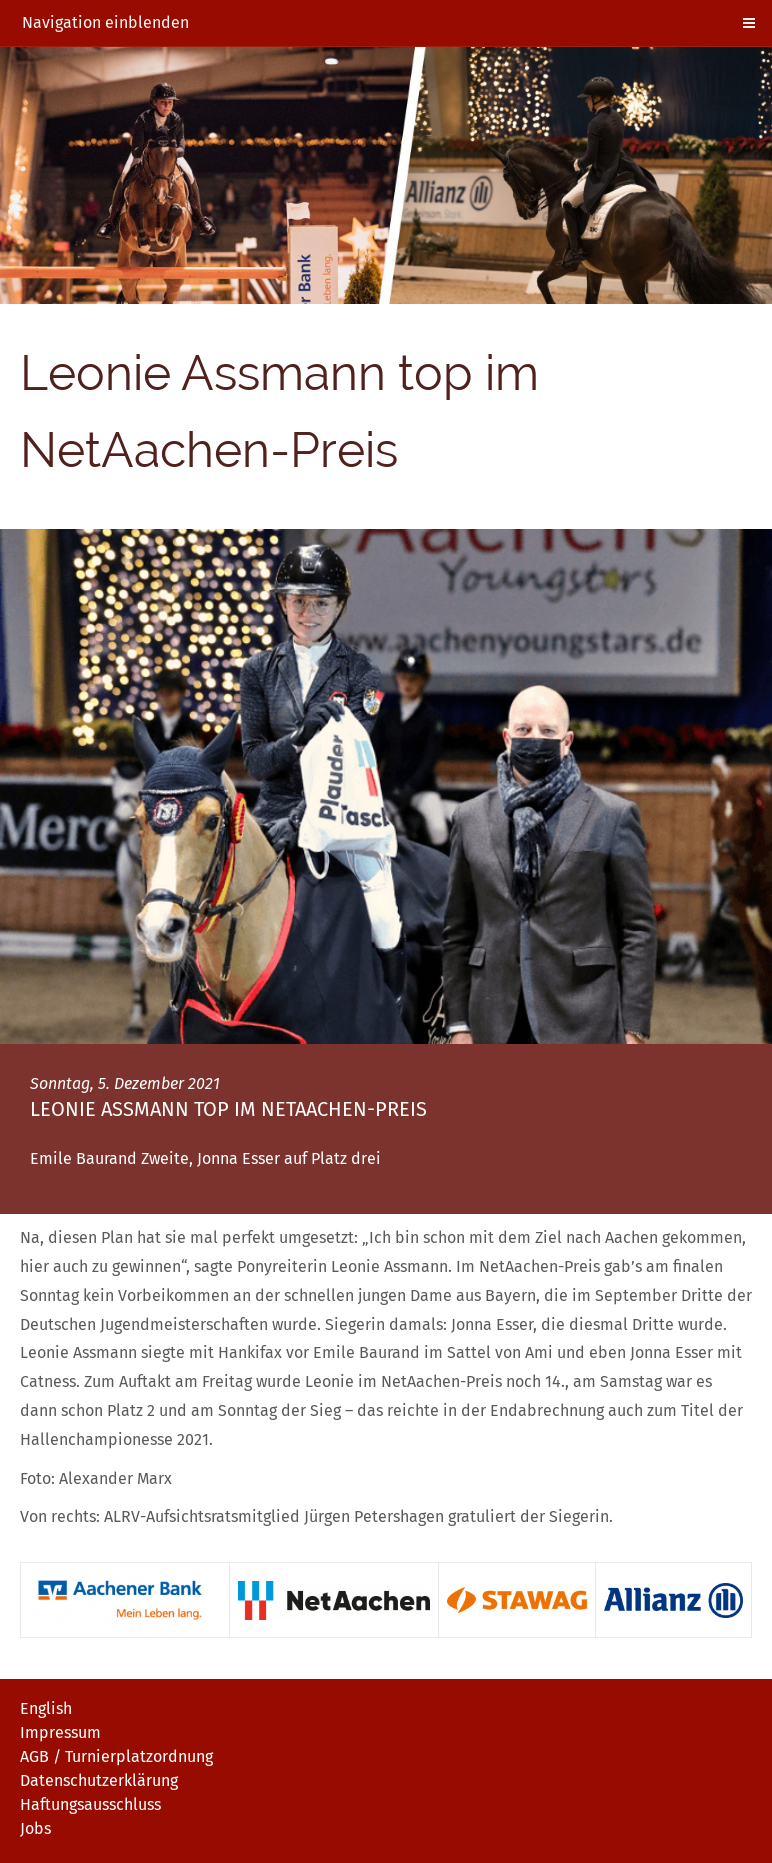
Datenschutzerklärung (99, 1780)
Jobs (35, 1828)
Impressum (60, 1732)
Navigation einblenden (105, 22)
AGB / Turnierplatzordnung (116, 1756)
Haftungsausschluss (90, 1804)
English (46, 1708)
